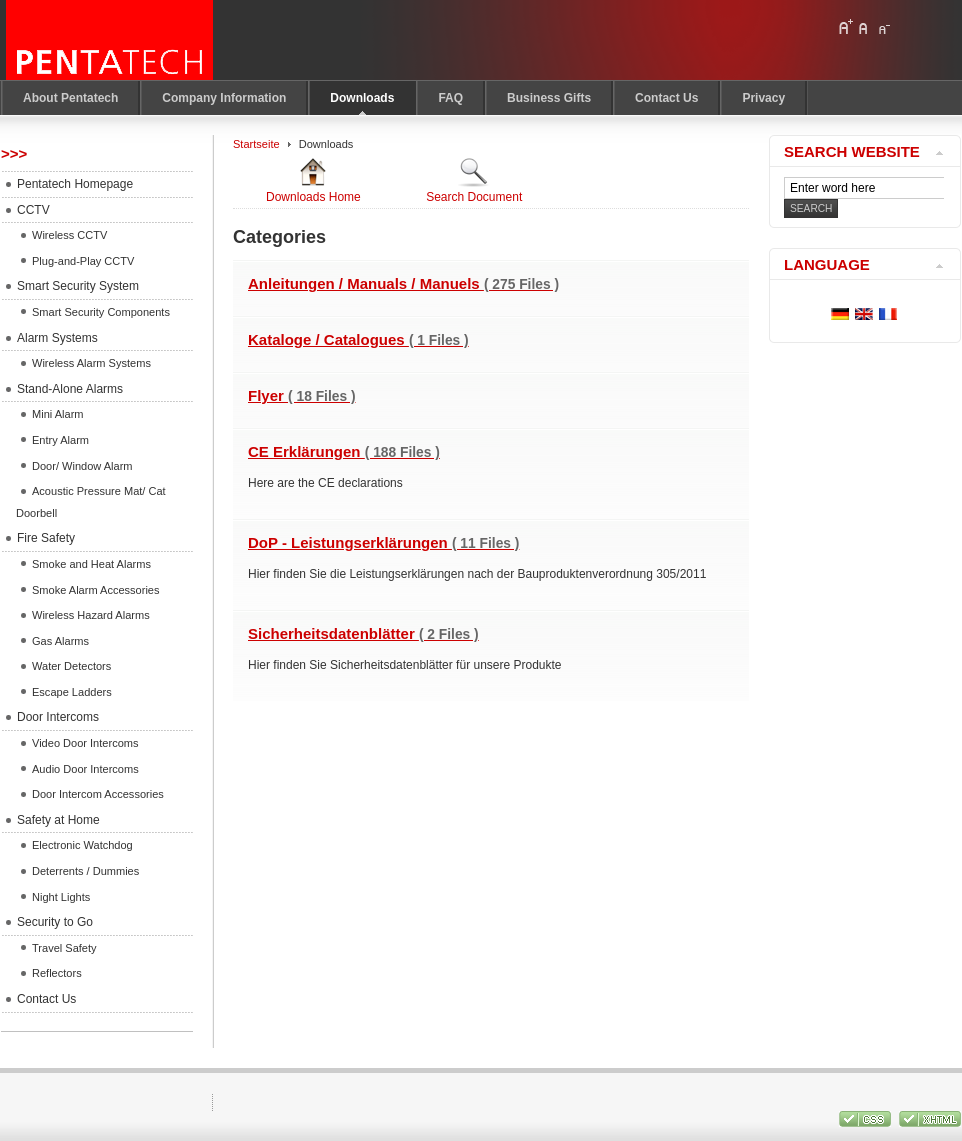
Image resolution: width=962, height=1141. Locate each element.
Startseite (256, 144)
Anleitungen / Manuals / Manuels (403, 283)
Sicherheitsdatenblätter (363, 633)
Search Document (474, 180)
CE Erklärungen (344, 451)
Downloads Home (313, 180)
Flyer (302, 395)
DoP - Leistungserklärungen (383, 542)
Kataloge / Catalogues (358, 339)
